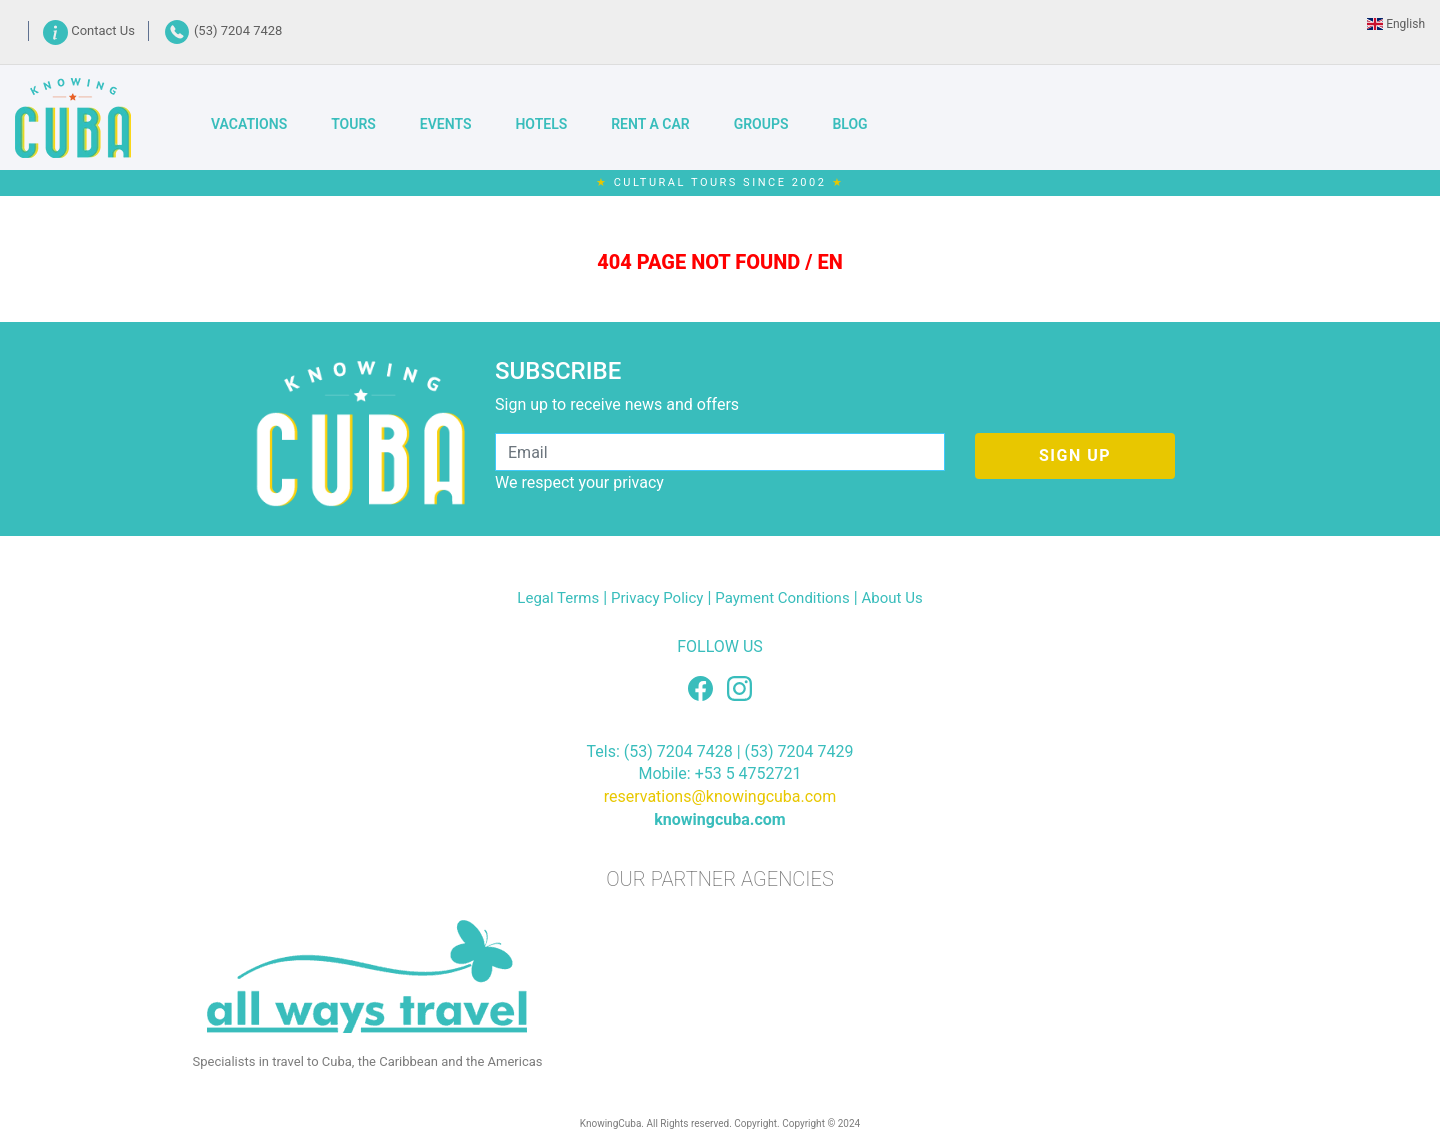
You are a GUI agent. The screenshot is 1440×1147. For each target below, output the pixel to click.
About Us (892, 598)
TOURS (353, 124)
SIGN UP (1075, 455)
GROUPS (761, 124)
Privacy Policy (657, 598)
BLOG (849, 124)
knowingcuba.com (719, 819)
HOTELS (541, 124)
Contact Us (90, 30)
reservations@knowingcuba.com (720, 796)
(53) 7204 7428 (223, 30)
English (1396, 24)
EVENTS (446, 124)
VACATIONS (249, 124)
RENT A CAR (650, 124)
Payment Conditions (782, 598)
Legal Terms (558, 598)
